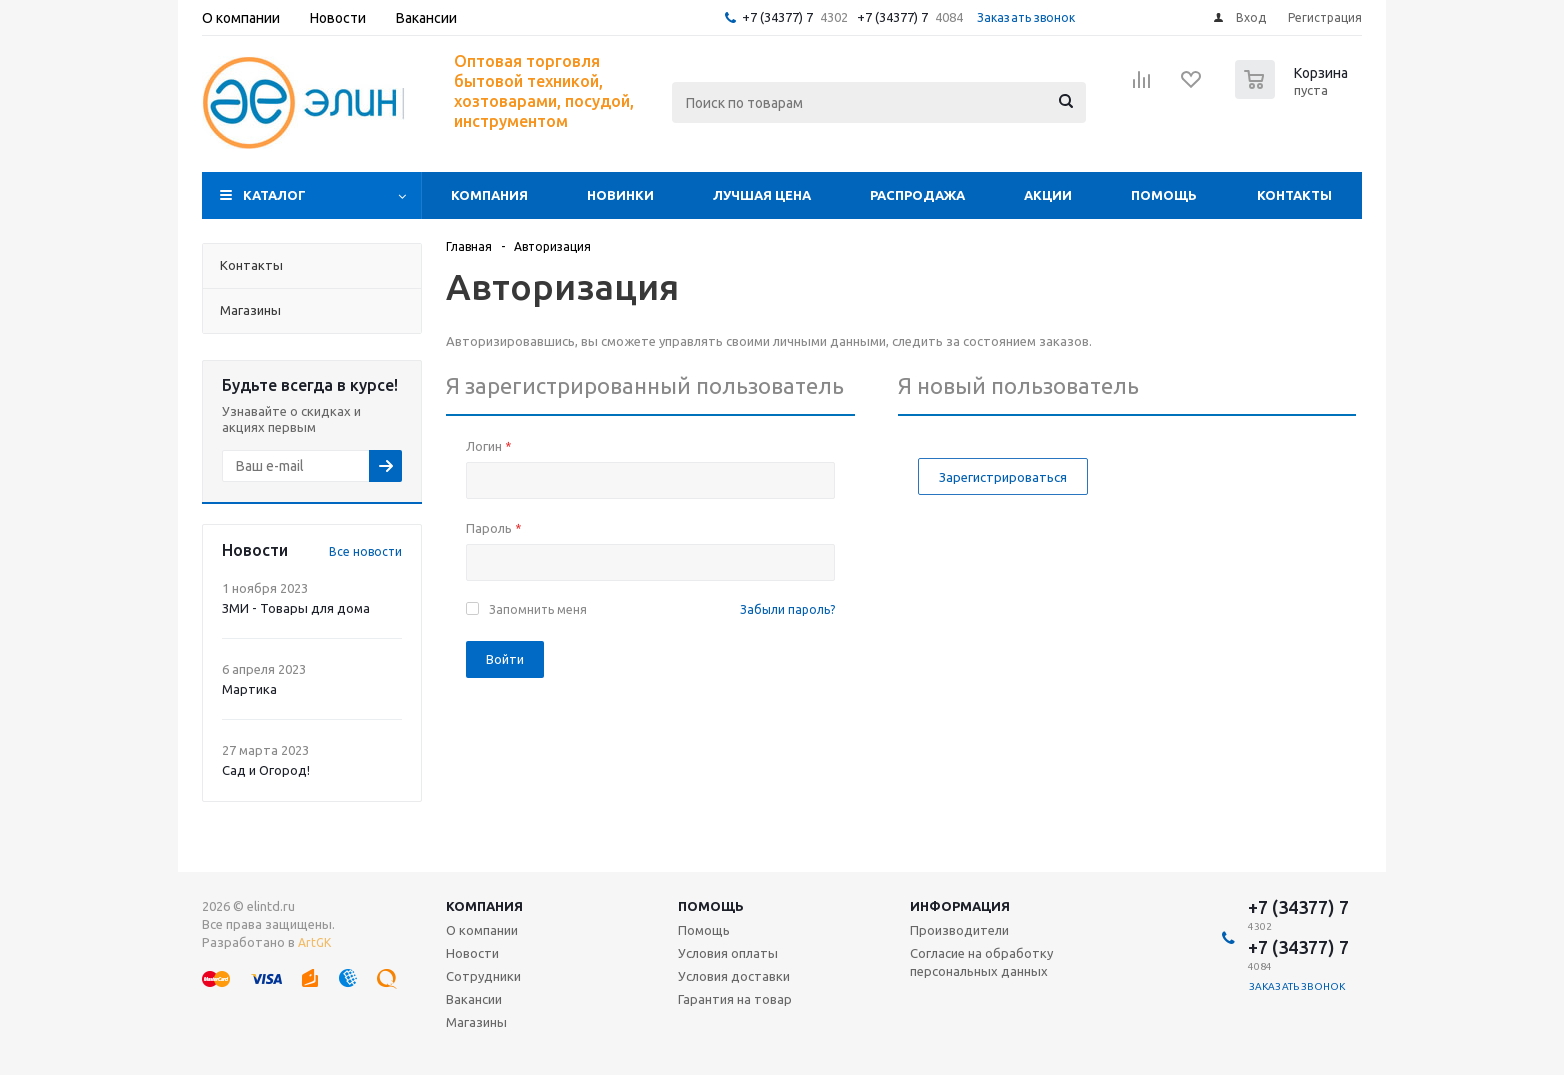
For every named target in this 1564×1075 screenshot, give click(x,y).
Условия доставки (734, 976)
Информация (960, 906)
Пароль (493, 528)
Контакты (1294, 195)
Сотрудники (483, 976)
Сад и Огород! (266, 770)
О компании (482, 930)
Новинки (620, 195)
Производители (959, 930)
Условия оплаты (728, 953)
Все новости (365, 551)
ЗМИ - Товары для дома (296, 608)
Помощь (1164, 195)
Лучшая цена (762, 195)
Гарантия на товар (735, 999)
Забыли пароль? (787, 609)
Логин (488, 446)
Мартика (249, 689)
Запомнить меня (538, 609)
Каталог (274, 195)
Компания (489, 195)
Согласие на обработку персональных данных (981, 962)
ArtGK (314, 942)
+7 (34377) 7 (777, 17)
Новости (472, 953)
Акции (1048, 195)
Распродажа (917, 195)
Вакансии (474, 999)
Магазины (476, 1022)
